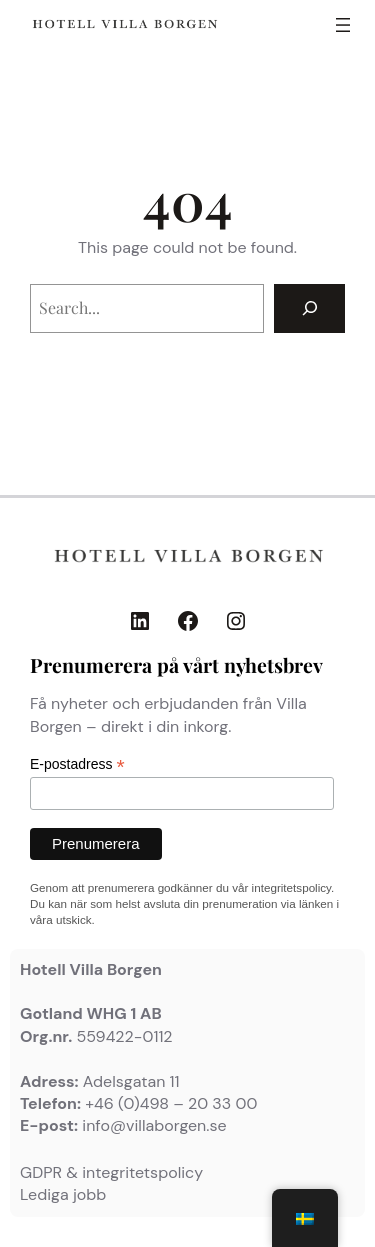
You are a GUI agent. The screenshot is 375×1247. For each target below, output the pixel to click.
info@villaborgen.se (154, 1125)
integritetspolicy (291, 887)
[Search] (309, 308)
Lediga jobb (63, 1194)
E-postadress (77, 764)
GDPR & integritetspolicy (111, 1172)
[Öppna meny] (343, 25)
